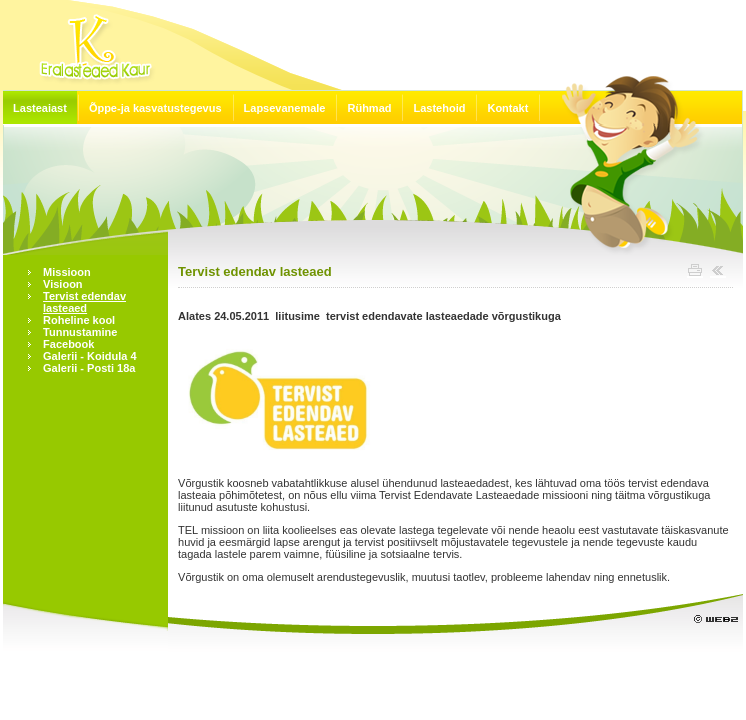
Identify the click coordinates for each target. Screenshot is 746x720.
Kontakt (507, 108)
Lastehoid (439, 108)
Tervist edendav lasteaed (255, 271)
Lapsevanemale (285, 108)
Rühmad (369, 108)
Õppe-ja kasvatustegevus (155, 108)
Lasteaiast (40, 108)
